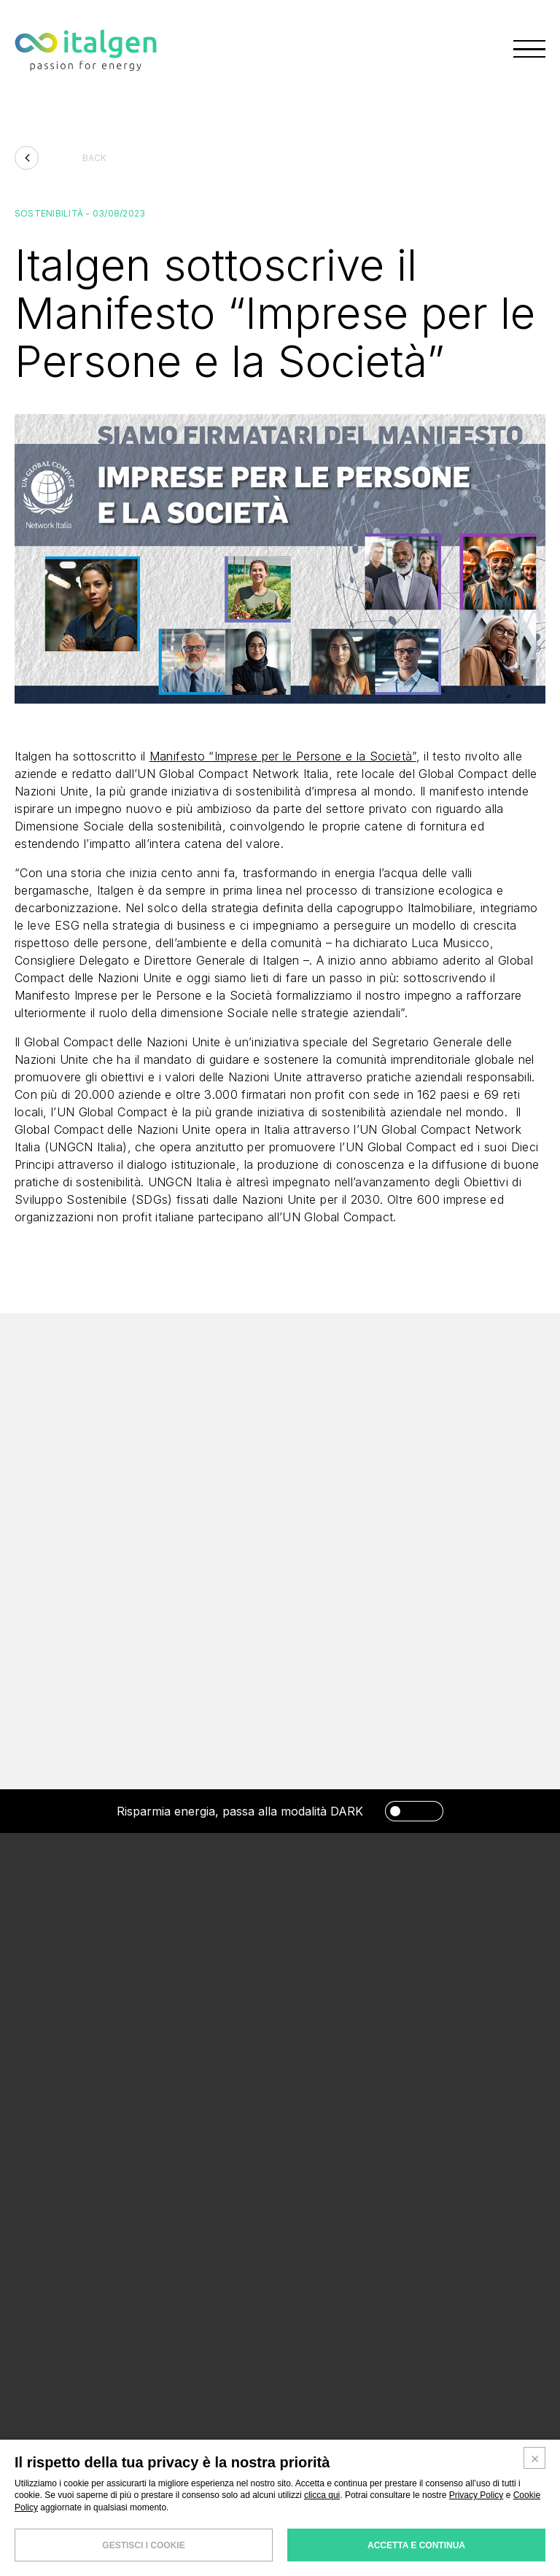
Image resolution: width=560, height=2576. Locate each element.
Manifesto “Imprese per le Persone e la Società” (282, 761)
